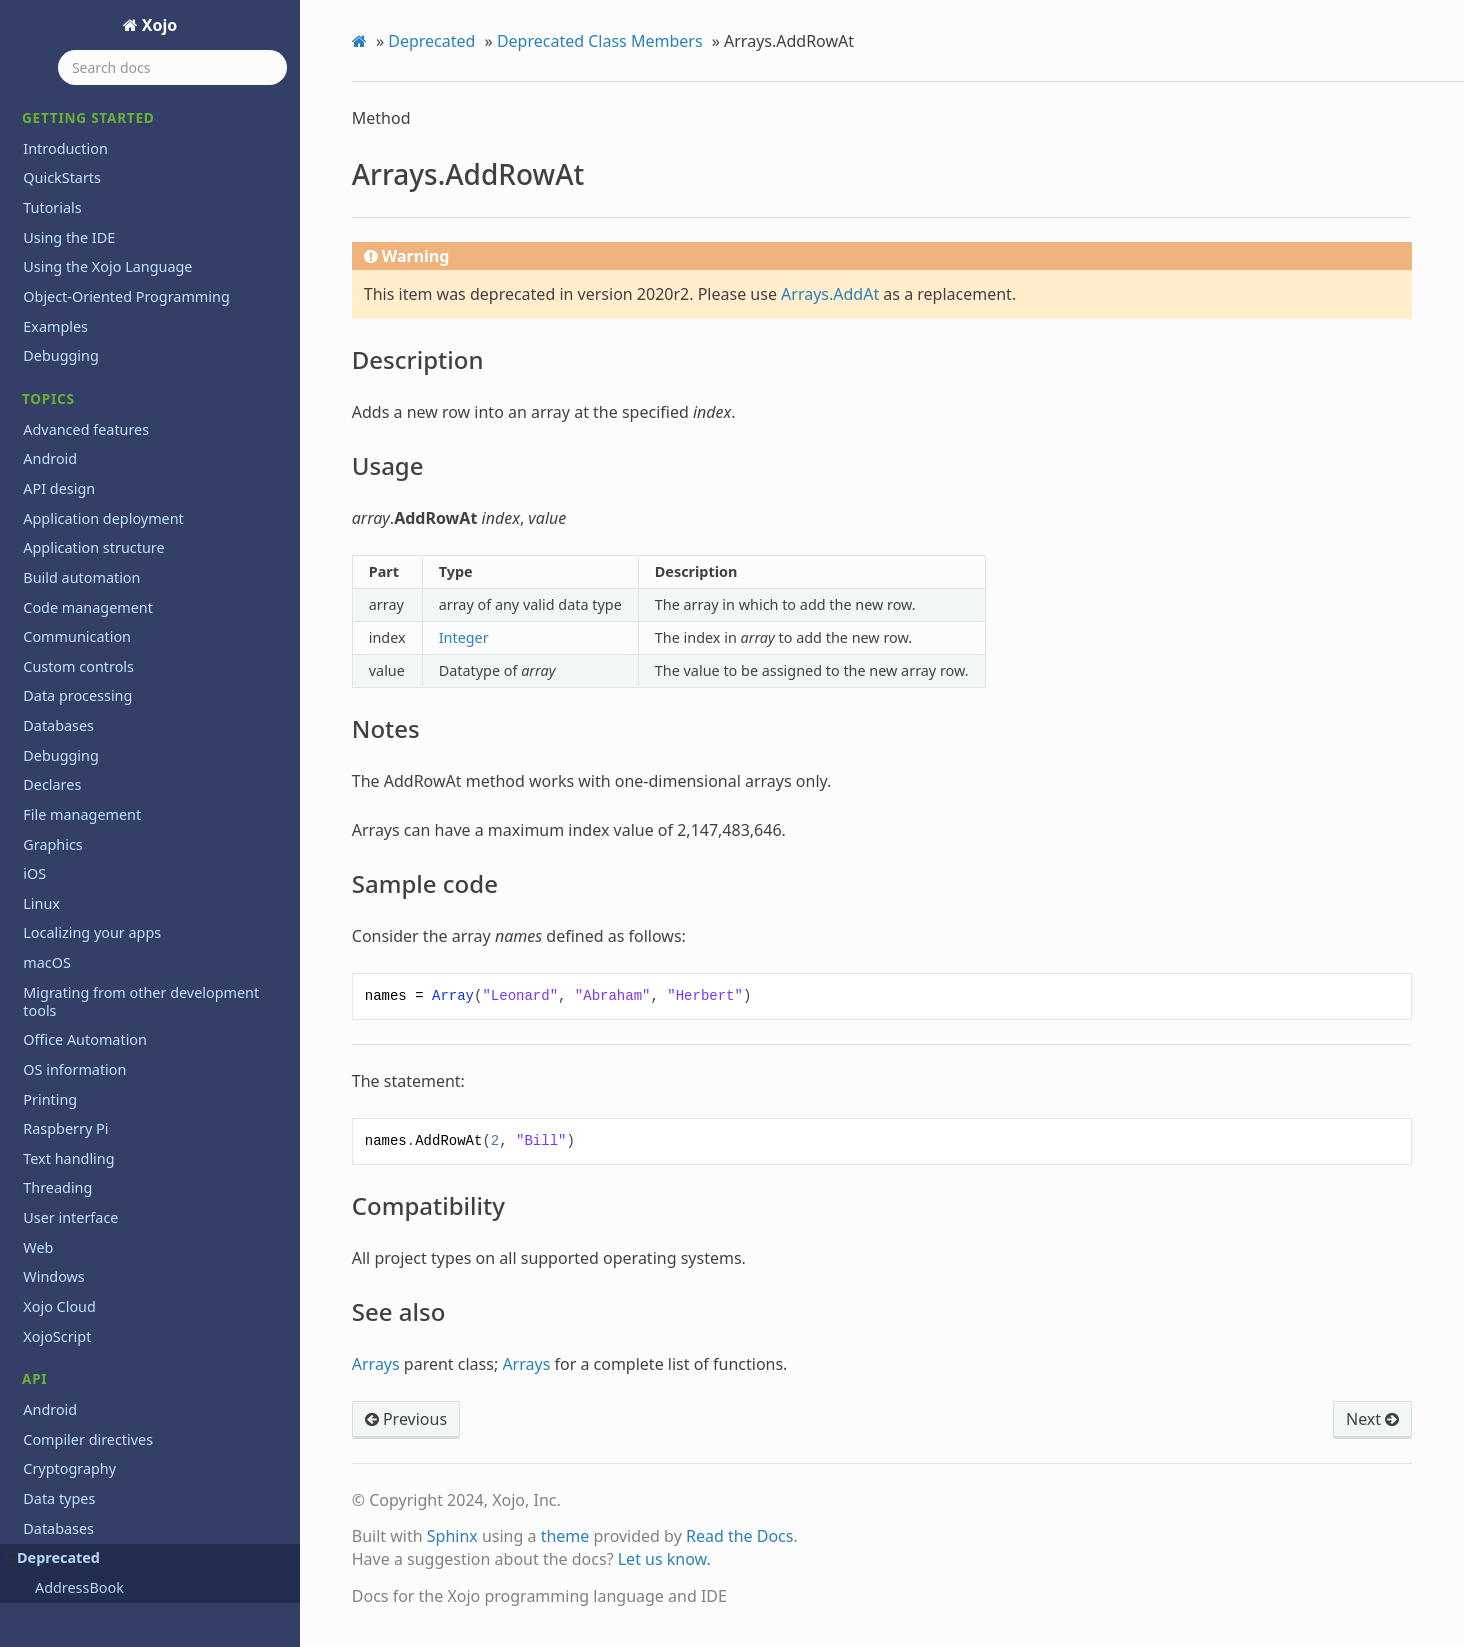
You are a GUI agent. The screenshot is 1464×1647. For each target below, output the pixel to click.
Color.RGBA (86, 554)
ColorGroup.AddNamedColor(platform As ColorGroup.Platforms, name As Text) (168, 600)
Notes (82, 186)
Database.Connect (107, 818)
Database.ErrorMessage (125, 903)
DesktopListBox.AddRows (129, 1131)
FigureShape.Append (115, 1558)
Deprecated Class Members (600, 41)
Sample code (101, 214)
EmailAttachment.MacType (133, 1472)
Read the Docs (740, 1536)
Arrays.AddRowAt (101, 105)
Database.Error (98, 846)
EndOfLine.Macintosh (117, 1501)
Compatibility (102, 241)
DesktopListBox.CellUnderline (141, 1216)
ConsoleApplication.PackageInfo (150, 675)
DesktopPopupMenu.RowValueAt (152, 1273)
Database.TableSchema (122, 1102)
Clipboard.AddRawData (122, 497)
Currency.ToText (100, 761)
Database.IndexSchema (123, 960)
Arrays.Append (97, 298)
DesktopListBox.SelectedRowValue (156, 1245)
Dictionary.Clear (100, 1358)
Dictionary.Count (102, 1387)
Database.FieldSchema (121, 931)
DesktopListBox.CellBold (125, 1159)
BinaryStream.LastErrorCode (138, 440)
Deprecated (431, 41)
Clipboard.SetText (105, 525)
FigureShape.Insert (110, 1586)
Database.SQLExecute (118, 1045)
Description (97, 132)
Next (1372, 1419)
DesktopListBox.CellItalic (126, 1188)
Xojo (158, 25)
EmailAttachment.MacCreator (141, 1444)
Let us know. (664, 1559)
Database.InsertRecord (121, 988)
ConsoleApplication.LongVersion (150, 647)
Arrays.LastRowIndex (115, 355)
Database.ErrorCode (113, 875)
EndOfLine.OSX (97, 1529)
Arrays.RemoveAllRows (121, 383)
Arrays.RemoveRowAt (117, 411)
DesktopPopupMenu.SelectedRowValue (171, 1302)
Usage (83, 159)
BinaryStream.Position (119, 468)
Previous (406, 1419)
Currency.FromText (109, 732)
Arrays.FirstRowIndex (116, 326)
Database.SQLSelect (112, 1074)
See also (88, 269)
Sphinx (452, 1536)
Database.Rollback (108, 1017)
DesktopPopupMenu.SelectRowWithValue (176, 1330)
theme (565, 1536)
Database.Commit (106, 789)
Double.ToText (94, 1415)
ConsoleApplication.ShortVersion (151, 704)
